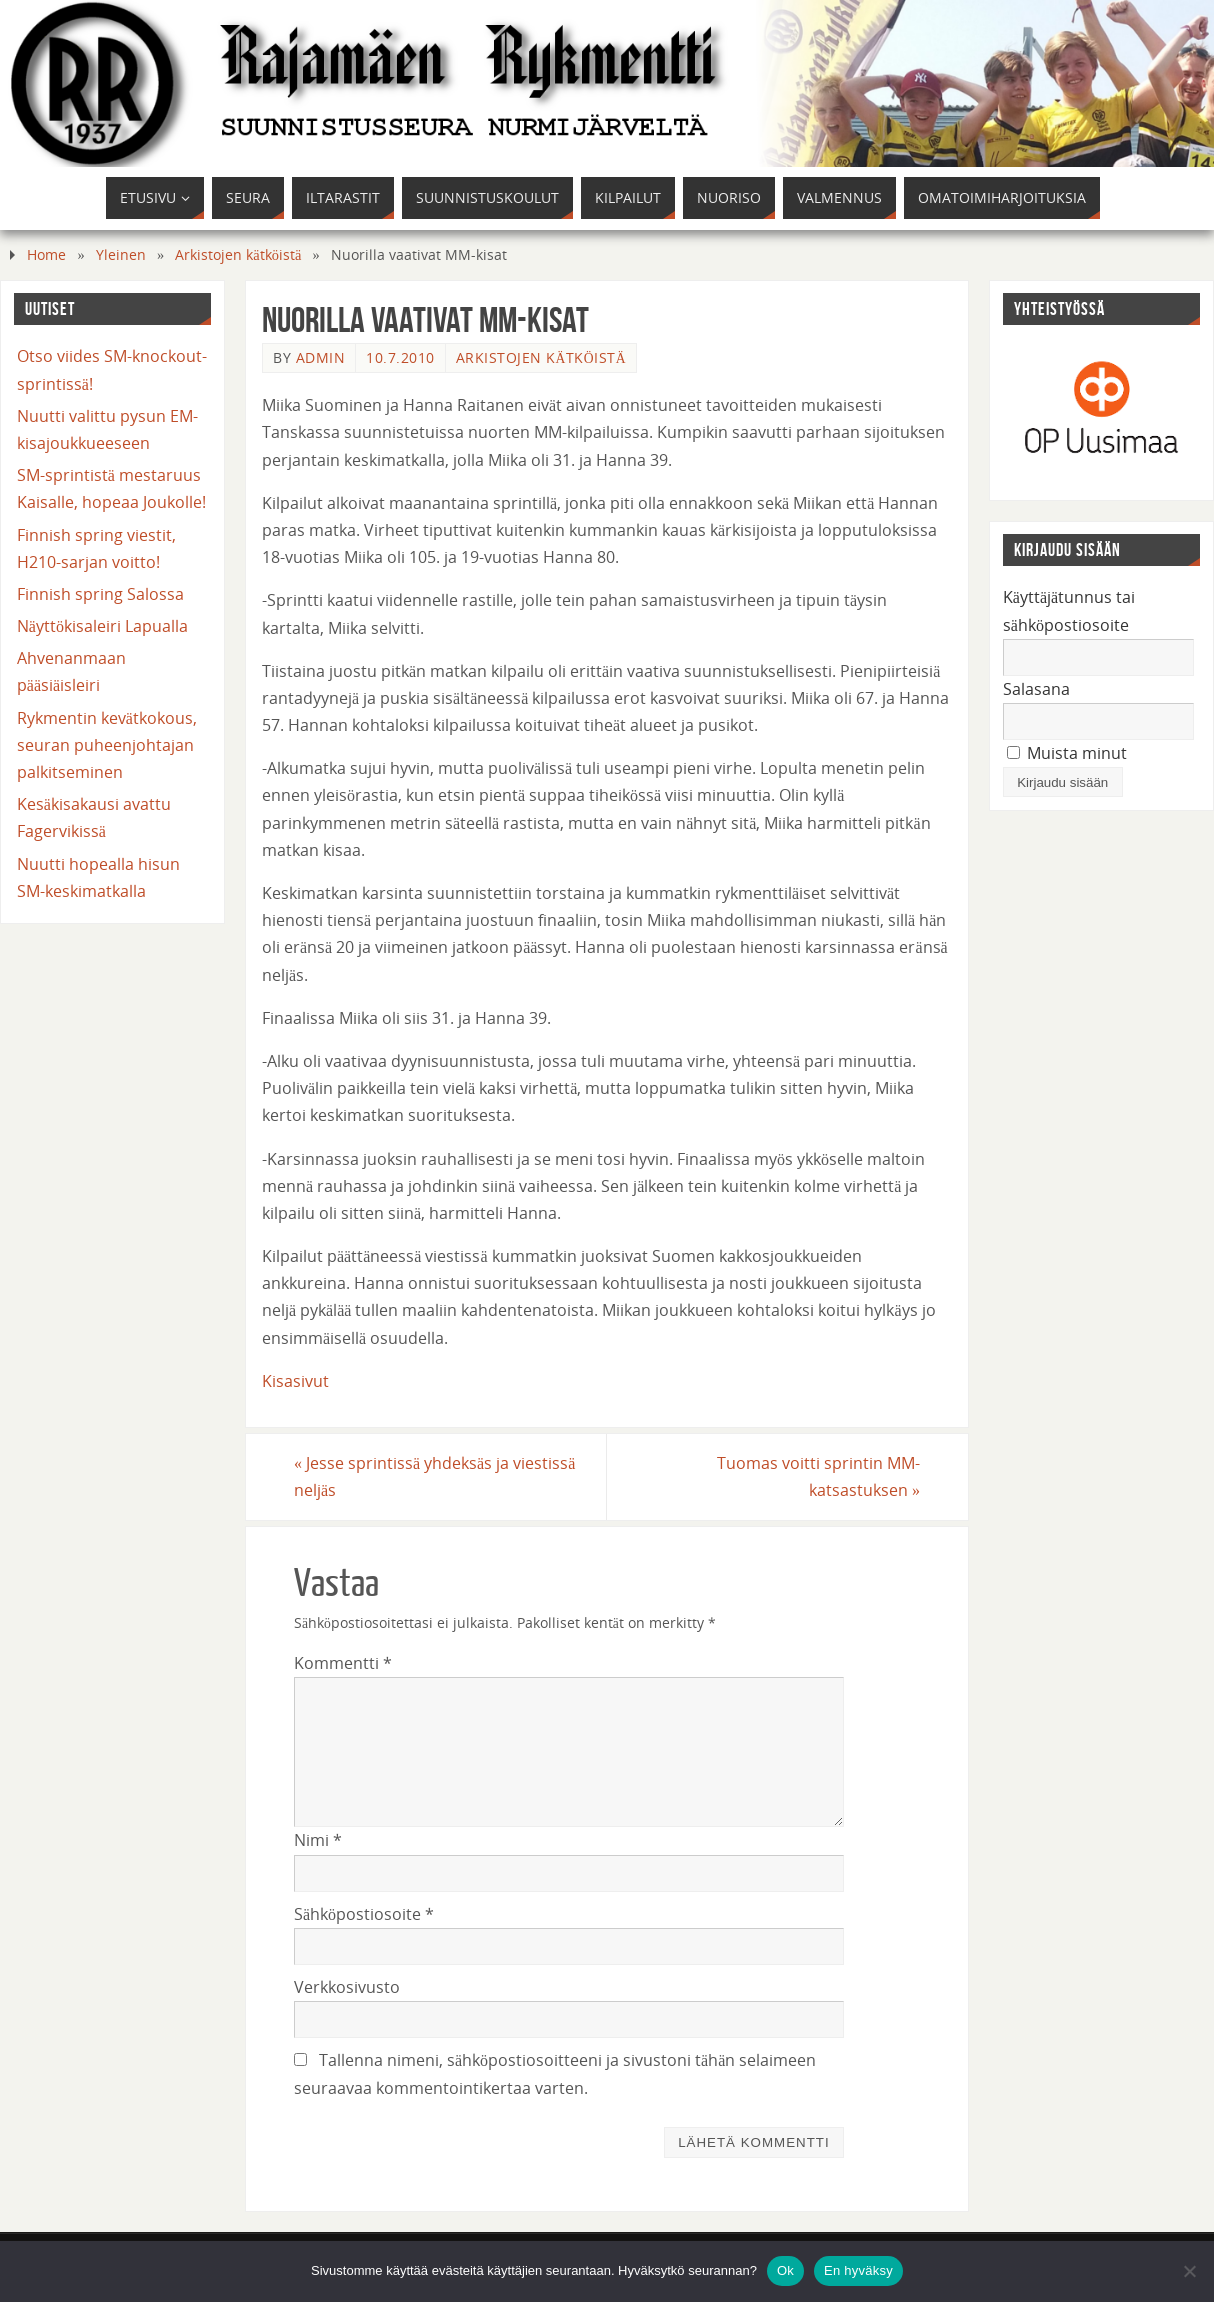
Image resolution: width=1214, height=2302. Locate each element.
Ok (785, 2270)
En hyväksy (858, 2270)
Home (46, 254)
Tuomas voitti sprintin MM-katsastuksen (818, 1476)
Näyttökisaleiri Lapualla (102, 626)
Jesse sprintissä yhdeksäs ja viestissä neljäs (434, 1476)
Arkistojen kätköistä (238, 254)
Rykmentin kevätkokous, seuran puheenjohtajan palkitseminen (107, 745)
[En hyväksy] (1189, 2271)
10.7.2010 (400, 357)
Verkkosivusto (347, 1987)
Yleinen (121, 254)
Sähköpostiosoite (364, 1914)
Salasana (1036, 689)
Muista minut (1067, 753)
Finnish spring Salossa (100, 594)
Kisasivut (295, 1381)
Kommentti (343, 1663)
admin (321, 357)
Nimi (318, 1840)
